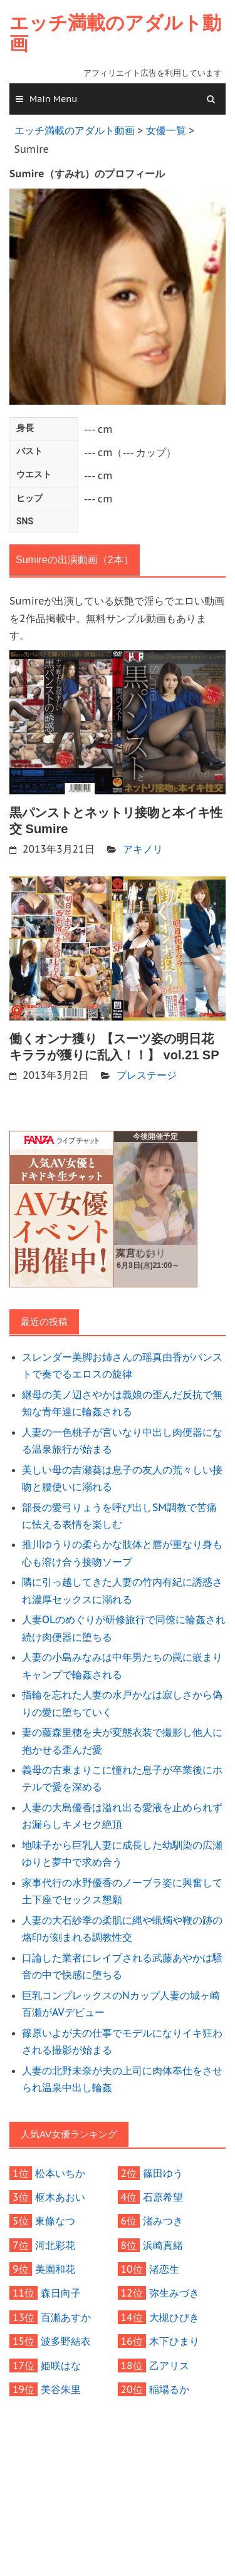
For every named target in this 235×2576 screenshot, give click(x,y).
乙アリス (169, 2365)
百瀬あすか (66, 2317)
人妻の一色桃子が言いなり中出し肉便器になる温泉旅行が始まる (122, 1440)
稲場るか (169, 2389)
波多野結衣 (66, 2341)
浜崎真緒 (163, 2245)
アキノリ (143, 849)
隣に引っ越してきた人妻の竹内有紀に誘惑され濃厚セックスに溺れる (122, 1590)
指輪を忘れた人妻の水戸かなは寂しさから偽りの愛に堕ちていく (122, 1703)
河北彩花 (55, 2245)
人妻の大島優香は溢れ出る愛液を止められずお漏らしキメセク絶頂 (122, 1816)
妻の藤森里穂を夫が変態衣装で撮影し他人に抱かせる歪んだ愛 (122, 1740)
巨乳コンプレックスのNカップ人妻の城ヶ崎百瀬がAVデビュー (121, 2003)
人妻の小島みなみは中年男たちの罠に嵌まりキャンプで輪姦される (122, 1665)
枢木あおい (60, 2197)
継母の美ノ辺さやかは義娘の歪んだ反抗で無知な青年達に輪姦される (122, 1403)
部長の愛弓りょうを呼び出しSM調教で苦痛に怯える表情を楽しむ (119, 1515)
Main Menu (53, 99)
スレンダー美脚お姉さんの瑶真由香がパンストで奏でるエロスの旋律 (122, 1365)
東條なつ (55, 2221)
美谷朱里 (61, 2389)
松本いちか (60, 2173)
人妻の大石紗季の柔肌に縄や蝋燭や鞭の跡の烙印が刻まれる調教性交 (122, 1928)
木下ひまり (174, 2341)
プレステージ (147, 1075)
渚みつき (163, 2221)
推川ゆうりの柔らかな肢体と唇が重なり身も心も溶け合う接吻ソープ (122, 1552)
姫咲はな (61, 2365)
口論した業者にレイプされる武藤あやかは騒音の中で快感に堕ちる (122, 1966)
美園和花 (55, 2269)
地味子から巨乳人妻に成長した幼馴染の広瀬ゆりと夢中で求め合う (122, 1853)
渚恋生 (164, 2269)
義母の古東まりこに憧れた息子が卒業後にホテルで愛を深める (122, 1778)
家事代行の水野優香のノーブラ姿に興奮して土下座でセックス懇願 (122, 1891)
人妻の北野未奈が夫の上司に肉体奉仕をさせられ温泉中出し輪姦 (122, 2079)
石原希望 (163, 2197)
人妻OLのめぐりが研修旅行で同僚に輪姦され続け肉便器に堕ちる (124, 1628)
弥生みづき (174, 2293)
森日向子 (61, 2293)
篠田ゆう (163, 2173)
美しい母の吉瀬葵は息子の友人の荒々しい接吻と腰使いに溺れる (122, 1478)
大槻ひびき (174, 2317)
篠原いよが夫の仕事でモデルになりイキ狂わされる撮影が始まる (122, 2041)
